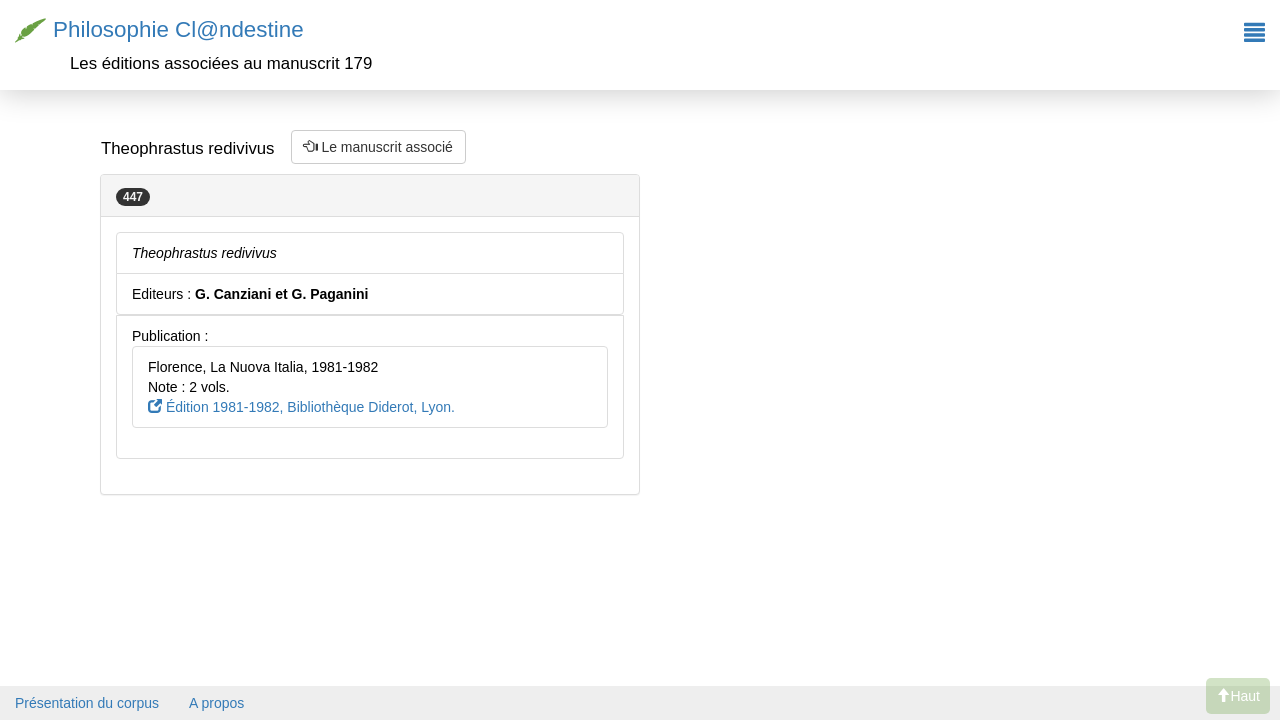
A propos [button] (216, 703)
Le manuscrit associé (378, 147)
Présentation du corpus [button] (87, 703)
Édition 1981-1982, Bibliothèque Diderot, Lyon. (301, 407)
